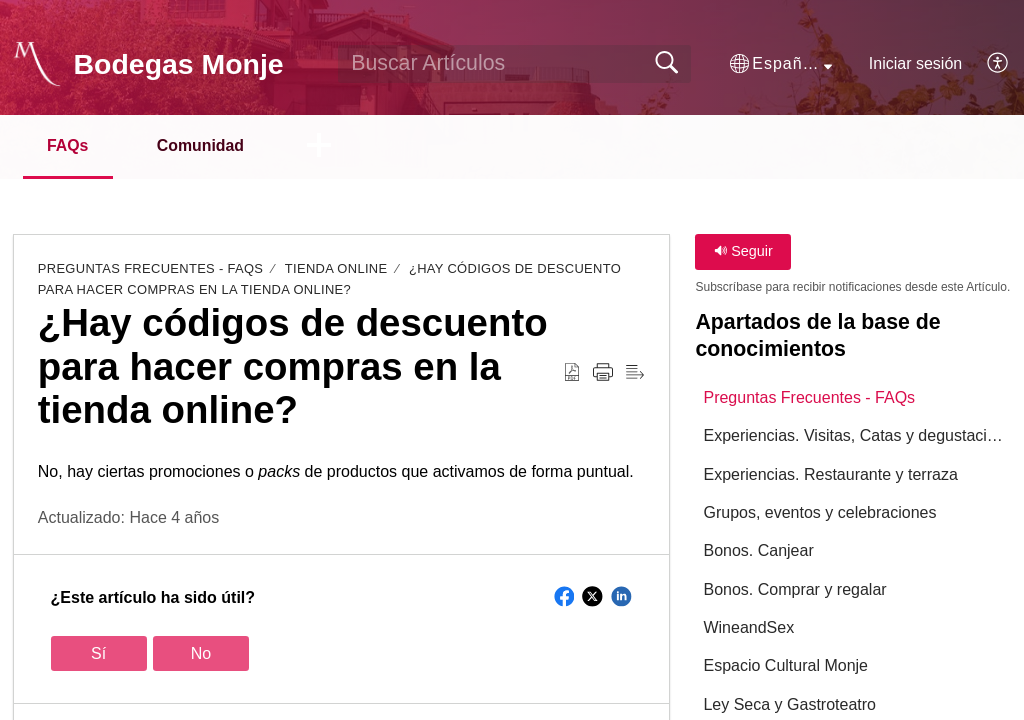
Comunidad (204, 145)
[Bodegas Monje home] (37, 64)
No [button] (201, 653)
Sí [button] (98, 653)
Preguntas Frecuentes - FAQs (151, 269)
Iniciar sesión (915, 63)
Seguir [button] (743, 252)
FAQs (69, 145)
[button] (781, 64)
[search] (514, 64)
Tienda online (336, 269)
